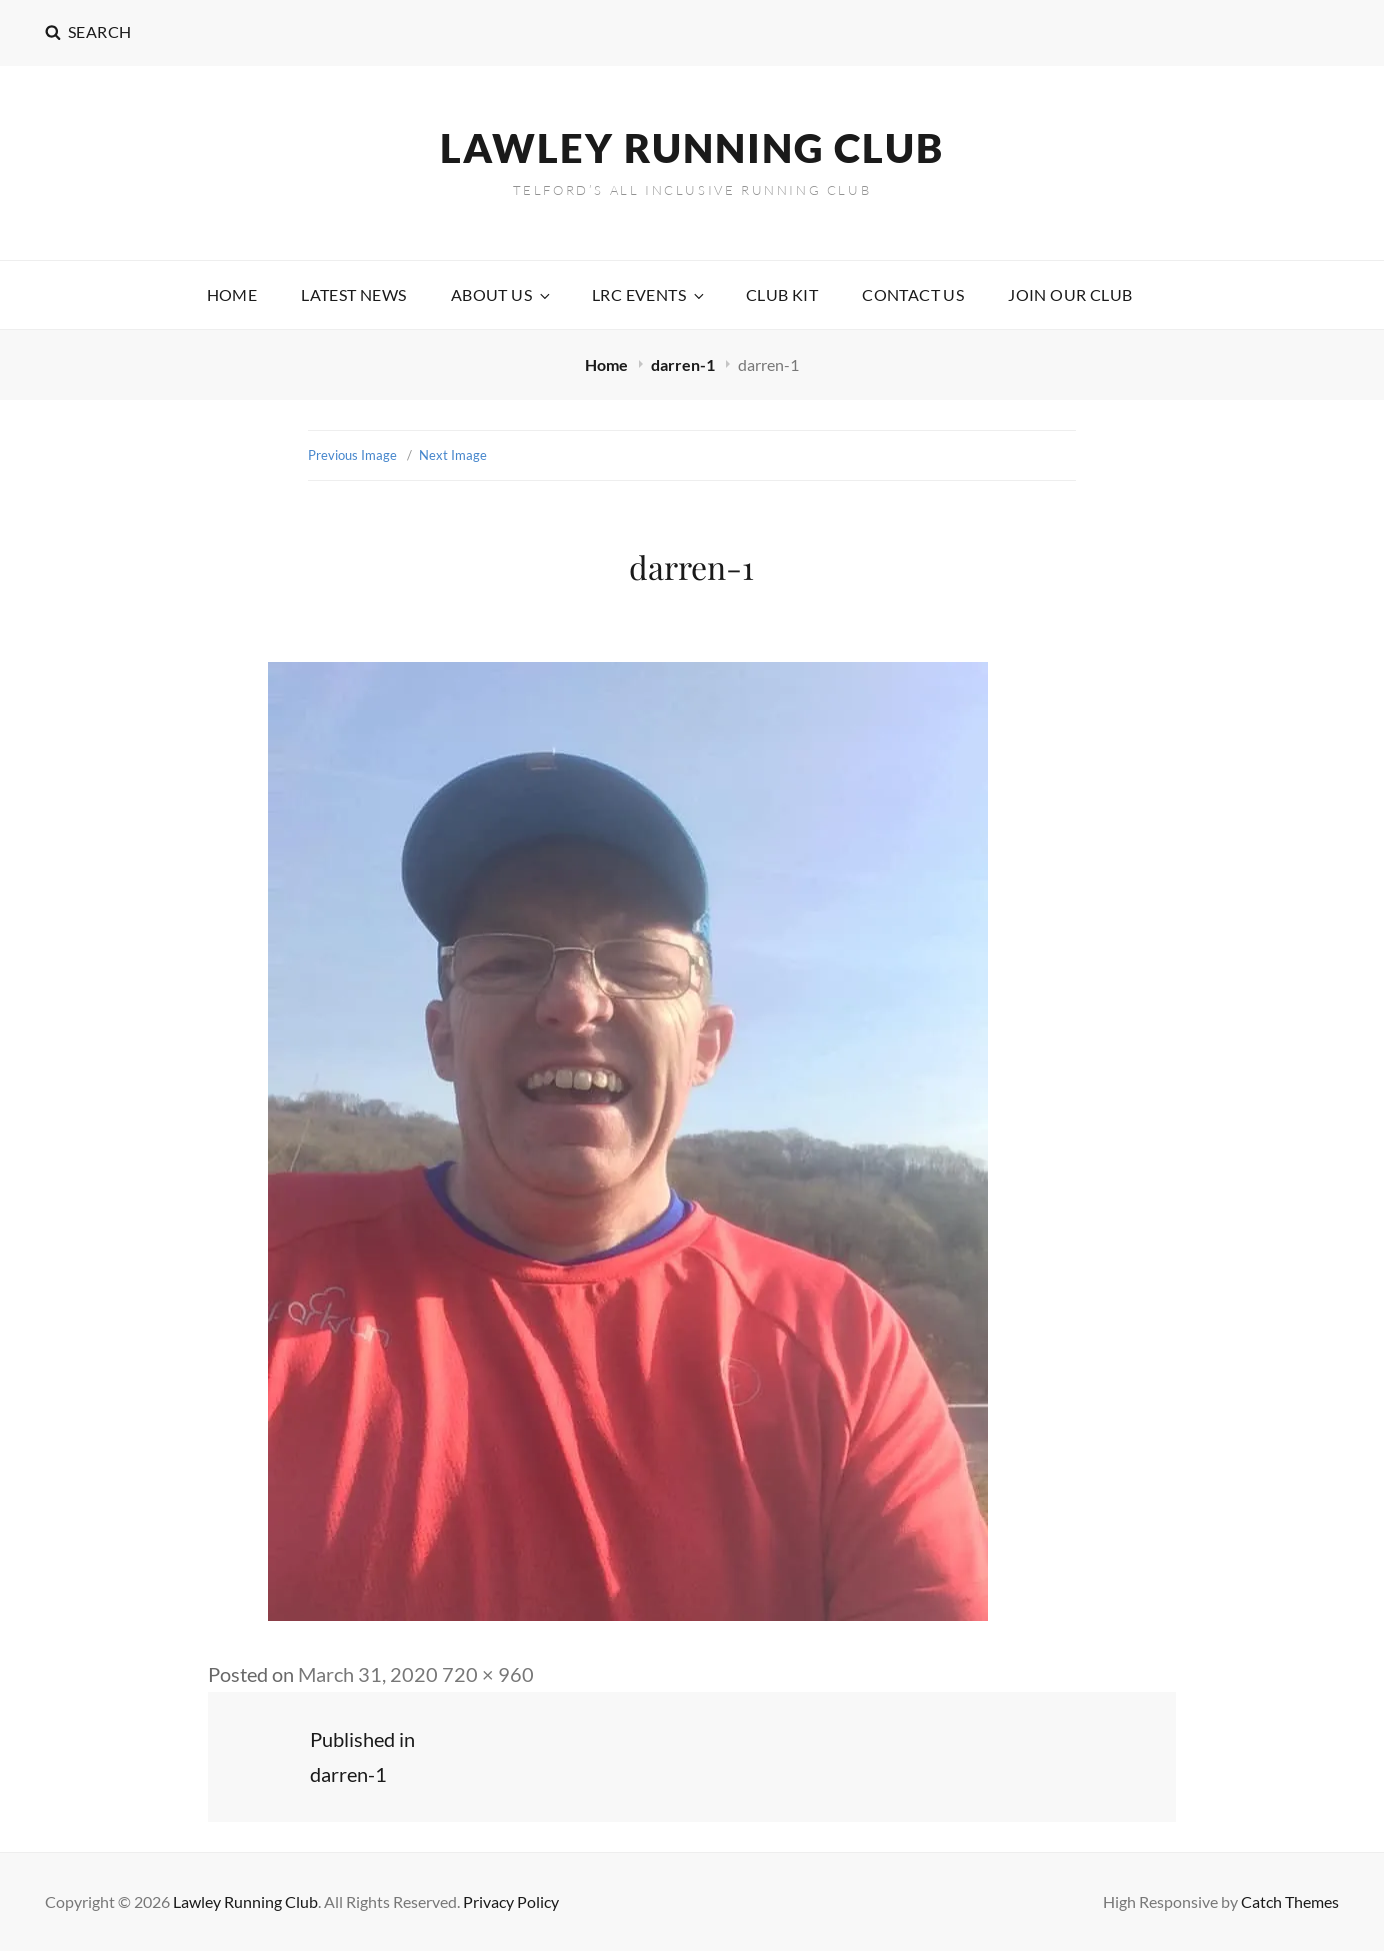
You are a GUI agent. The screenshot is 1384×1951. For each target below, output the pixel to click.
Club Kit (782, 294)
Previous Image (352, 455)
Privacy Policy (511, 1901)
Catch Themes (1290, 1901)
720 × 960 (488, 1674)
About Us (502, 294)
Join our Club (1070, 294)
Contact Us (913, 294)
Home (232, 294)
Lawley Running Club (692, 148)
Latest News (353, 294)
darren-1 (684, 364)
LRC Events (649, 294)
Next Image (453, 455)
